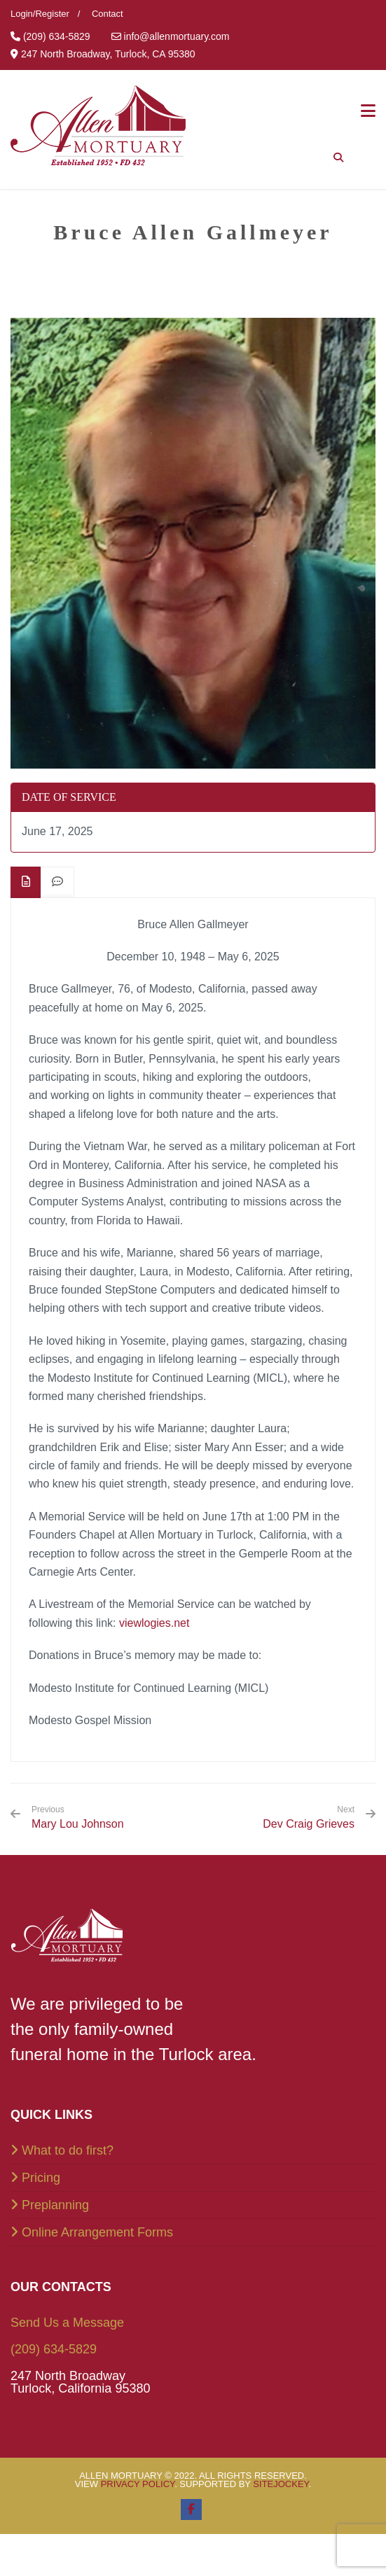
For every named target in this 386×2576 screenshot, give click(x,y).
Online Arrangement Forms (97, 2232)
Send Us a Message (67, 2323)
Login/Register (40, 13)
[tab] (26, 882)
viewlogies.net (154, 1623)
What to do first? (67, 2150)
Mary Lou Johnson (78, 1817)
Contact (107, 13)
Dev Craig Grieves (308, 1824)
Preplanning (55, 2205)
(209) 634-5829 (54, 2349)
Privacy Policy (138, 2484)
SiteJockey (280, 2484)
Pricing (41, 2177)
